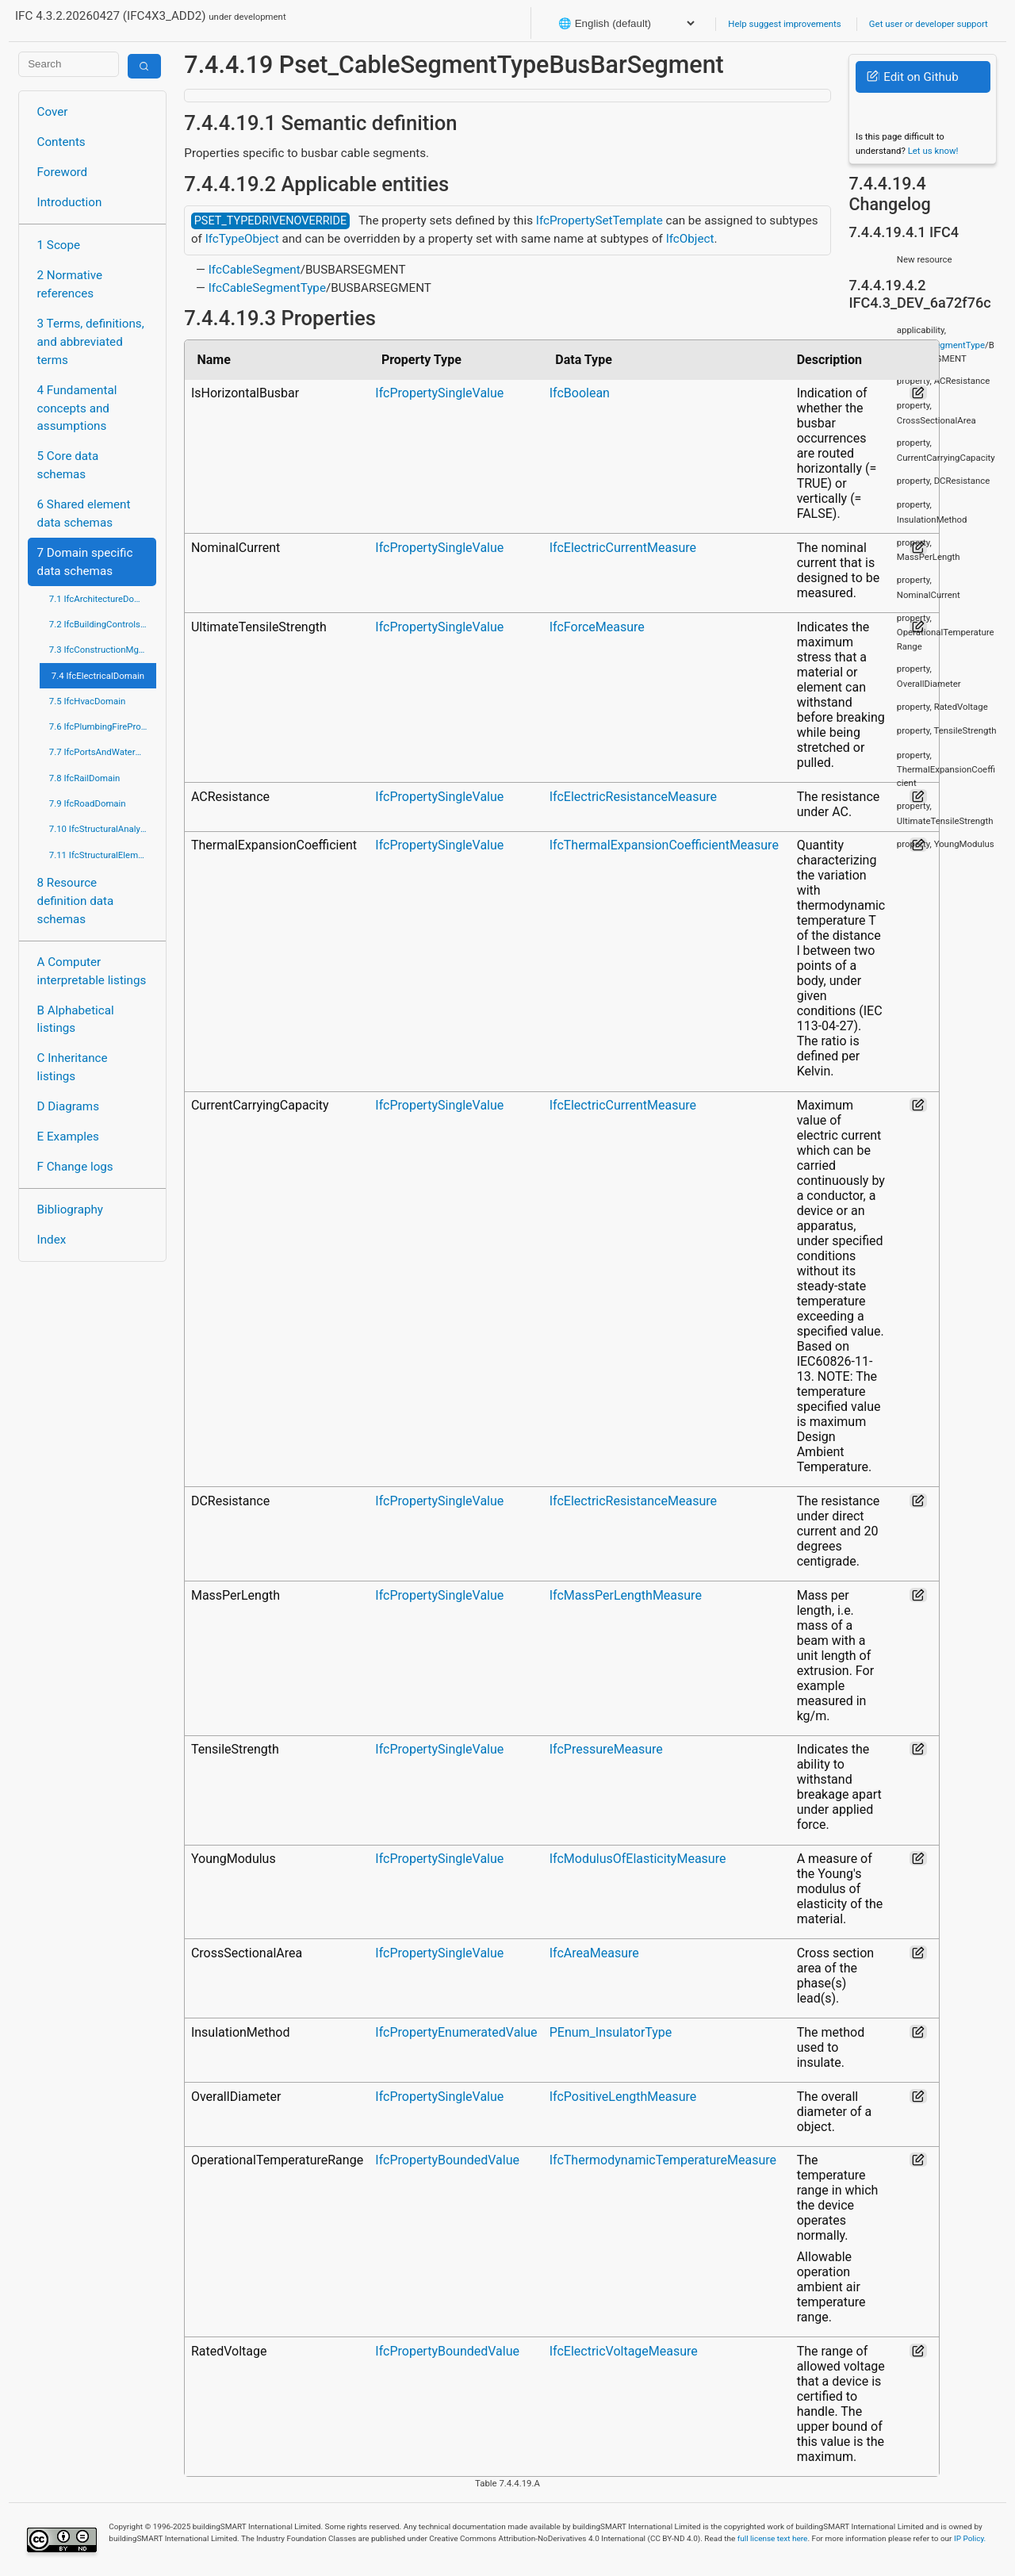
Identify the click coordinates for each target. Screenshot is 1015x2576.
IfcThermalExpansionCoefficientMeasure (664, 845)
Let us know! (933, 150)
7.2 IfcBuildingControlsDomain (102, 624)
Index (52, 1239)
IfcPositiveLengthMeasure (623, 2096)
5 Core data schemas (68, 465)
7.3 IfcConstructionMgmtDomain (102, 649)
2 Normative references (70, 284)
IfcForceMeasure (597, 626)
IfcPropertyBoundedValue (447, 2160)
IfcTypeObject (242, 239)
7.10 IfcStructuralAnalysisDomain (102, 828)
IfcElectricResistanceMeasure (633, 796)
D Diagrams (68, 1106)
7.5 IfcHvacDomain (87, 701)
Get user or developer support (928, 23)
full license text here (772, 2538)
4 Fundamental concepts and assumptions (77, 408)
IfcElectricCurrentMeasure (623, 547)
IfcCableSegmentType (267, 288)
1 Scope (59, 245)
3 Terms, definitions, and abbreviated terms (90, 341)
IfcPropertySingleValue (439, 393)
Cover (52, 112)
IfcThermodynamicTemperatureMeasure (663, 2160)
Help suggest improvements (784, 23)
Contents (61, 142)
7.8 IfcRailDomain (85, 778)
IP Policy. (970, 2538)
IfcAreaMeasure (594, 1953)
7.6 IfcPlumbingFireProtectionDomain (102, 726)
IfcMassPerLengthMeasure (626, 1595)
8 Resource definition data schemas (75, 901)
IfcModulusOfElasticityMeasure (638, 1858)
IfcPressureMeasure (606, 1749)
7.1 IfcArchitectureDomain (101, 598)
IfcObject (690, 239)
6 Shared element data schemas (84, 513)
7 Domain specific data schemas (85, 562)
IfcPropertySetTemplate (599, 220)
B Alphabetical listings (75, 1019)
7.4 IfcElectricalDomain (98, 675)
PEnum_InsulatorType (611, 2032)
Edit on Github (912, 77)
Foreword (62, 172)
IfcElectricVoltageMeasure (624, 2351)
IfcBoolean (580, 393)
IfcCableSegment (255, 270)
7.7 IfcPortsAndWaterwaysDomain (102, 751)
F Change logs (75, 1167)
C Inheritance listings (72, 1067)
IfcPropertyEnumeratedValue (456, 2032)
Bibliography (70, 1209)
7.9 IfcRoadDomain (87, 803)
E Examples (68, 1136)
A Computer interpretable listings (92, 971)
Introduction (69, 202)
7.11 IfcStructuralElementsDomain (102, 855)
